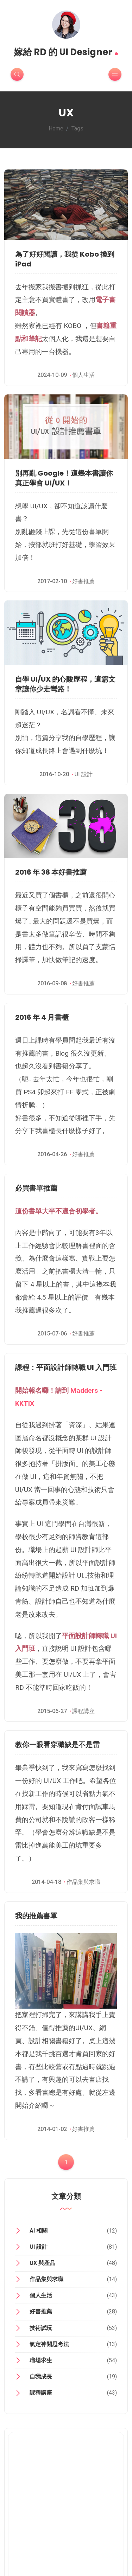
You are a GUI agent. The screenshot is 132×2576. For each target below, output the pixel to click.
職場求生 (41, 2360)
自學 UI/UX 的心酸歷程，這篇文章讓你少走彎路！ (65, 684)
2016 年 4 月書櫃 (42, 1017)
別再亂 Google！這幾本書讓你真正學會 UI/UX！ (64, 478)
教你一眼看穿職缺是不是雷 (57, 1745)
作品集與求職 (83, 1882)
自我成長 (41, 2376)
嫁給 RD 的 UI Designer (66, 50)
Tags (77, 128)
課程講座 (83, 1711)
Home (56, 128)
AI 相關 (39, 2230)
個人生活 (83, 375)
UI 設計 (84, 774)
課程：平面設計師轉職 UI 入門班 (66, 1367)
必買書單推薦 (36, 1188)
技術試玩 (41, 2328)
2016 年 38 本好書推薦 (51, 872)
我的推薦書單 (36, 1916)
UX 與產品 (42, 2263)
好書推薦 (83, 581)
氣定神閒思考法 (49, 2344)
